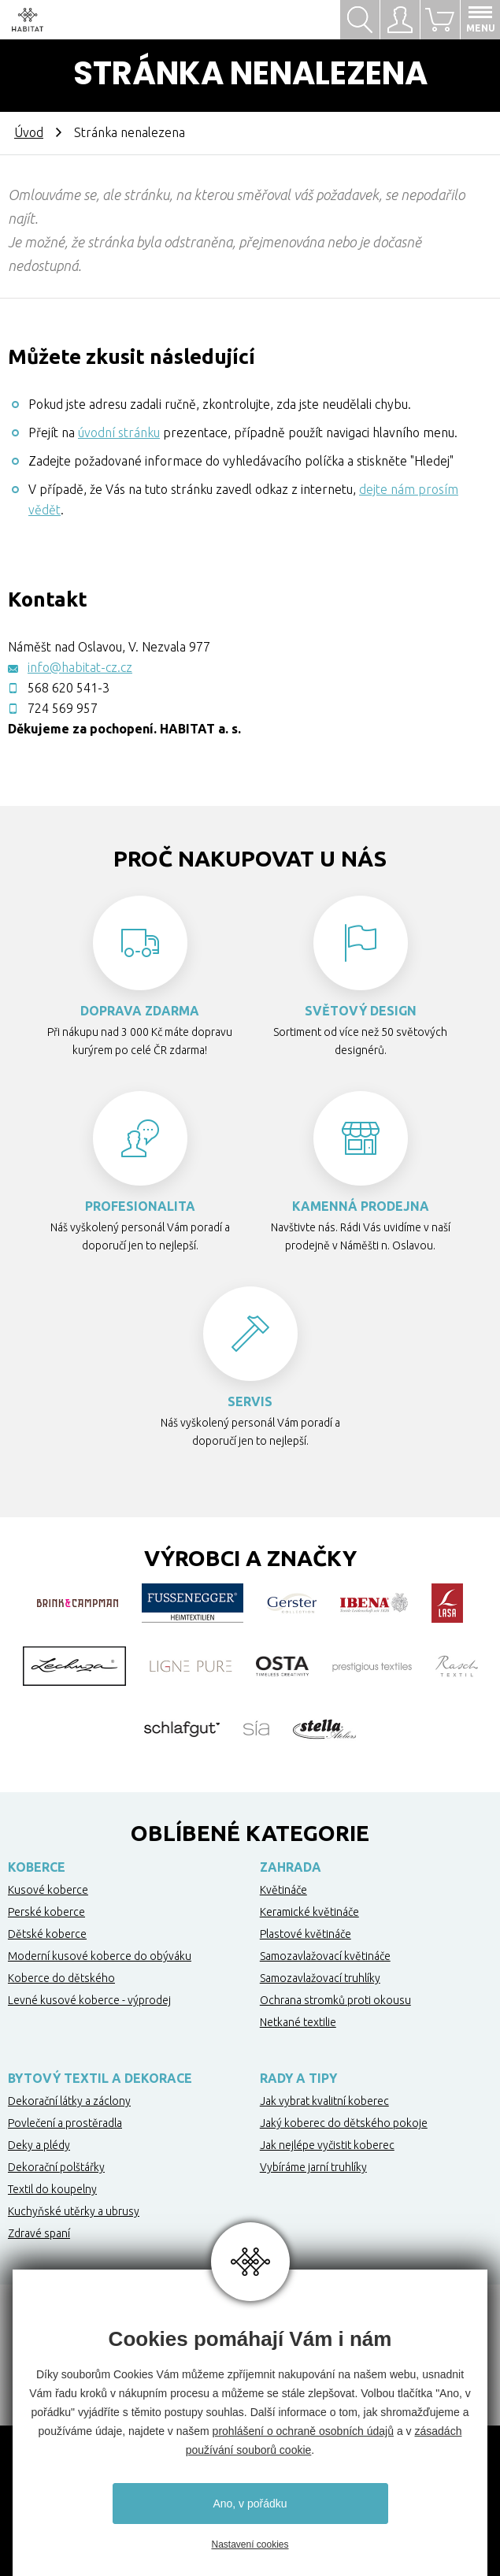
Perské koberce (46, 1912)
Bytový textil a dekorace (100, 2078)
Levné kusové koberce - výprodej (89, 2000)
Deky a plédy (39, 2145)
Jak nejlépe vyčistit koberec (327, 2145)
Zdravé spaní (39, 2233)
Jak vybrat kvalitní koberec (324, 2101)
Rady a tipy (298, 2078)
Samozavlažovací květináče (325, 1956)
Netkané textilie (298, 2022)
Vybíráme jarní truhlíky (313, 2167)
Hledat (360, 19)
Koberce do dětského (61, 1978)
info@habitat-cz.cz (80, 667)
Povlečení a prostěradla (65, 2123)
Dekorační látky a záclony (69, 2101)
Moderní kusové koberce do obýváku (99, 1956)
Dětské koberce (47, 1934)
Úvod (28, 132)
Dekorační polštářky (56, 2167)
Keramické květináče (309, 1912)
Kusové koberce (48, 1890)
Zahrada (290, 1867)
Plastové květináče (305, 1934)
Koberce (36, 1867)
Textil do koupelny (52, 2189)
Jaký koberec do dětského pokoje (344, 2123)
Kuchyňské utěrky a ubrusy (73, 2211)
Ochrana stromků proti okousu (335, 2000)
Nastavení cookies (249, 2544)
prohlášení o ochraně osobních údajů (303, 2431)
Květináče (283, 1890)
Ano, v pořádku (250, 2503)
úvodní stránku (119, 432)
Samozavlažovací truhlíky (320, 1978)
